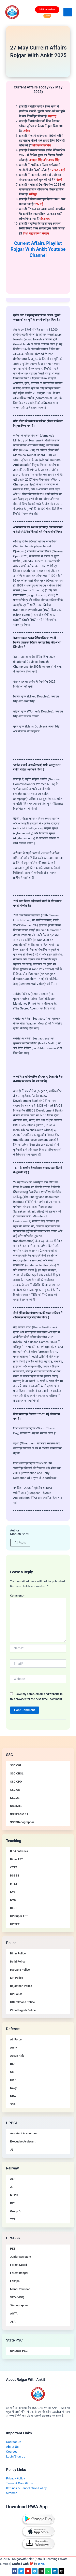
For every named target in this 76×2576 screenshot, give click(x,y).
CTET (13, 1867)
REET (13, 1908)
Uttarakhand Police (22, 2002)
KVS (13, 1891)
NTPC (14, 2195)
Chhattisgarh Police (23, 2010)
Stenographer (19, 2305)
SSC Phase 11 (19, 1814)
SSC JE (14, 1797)
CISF (13, 2071)
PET (12, 2248)
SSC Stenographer (22, 1822)
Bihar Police (18, 1953)
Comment (17, 1595)
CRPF (13, 2080)
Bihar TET (16, 1859)
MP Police (16, 1977)
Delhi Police (18, 1961)
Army (13, 2047)
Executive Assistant (22, 2141)
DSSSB (14, 1875)
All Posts (20, 1542)
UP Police (16, 1994)
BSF (12, 2063)
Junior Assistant (20, 2256)
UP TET (15, 1924)
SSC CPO (16, 1781)
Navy (13, 2088)
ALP (12, 2178)
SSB (13, 2104)
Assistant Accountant (24, 2133)
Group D (15, 2211)
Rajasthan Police (21, 1985)
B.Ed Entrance (19, 1851)
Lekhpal (15, 2281)
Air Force (16, 2039)
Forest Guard (18, 2264)
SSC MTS (16, 1806)
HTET (13, 1883)
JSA (12, 2321)
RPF (12, 2203)
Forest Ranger (19, 2273)
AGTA (13, 2313)
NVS (13, 1899)
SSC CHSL (17, 1773)
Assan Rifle (17, 2055)
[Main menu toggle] (67, 12)
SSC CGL (16, 1765)
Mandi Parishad (20, 2289)
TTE (12, 2219)
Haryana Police (20, 1969)
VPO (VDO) (17, 2297)
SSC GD (15, 1789)
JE (11, 2149)
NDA (13, 2096)
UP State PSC (19, 2350)
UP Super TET (19, 1916)
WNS (41, 2564)
